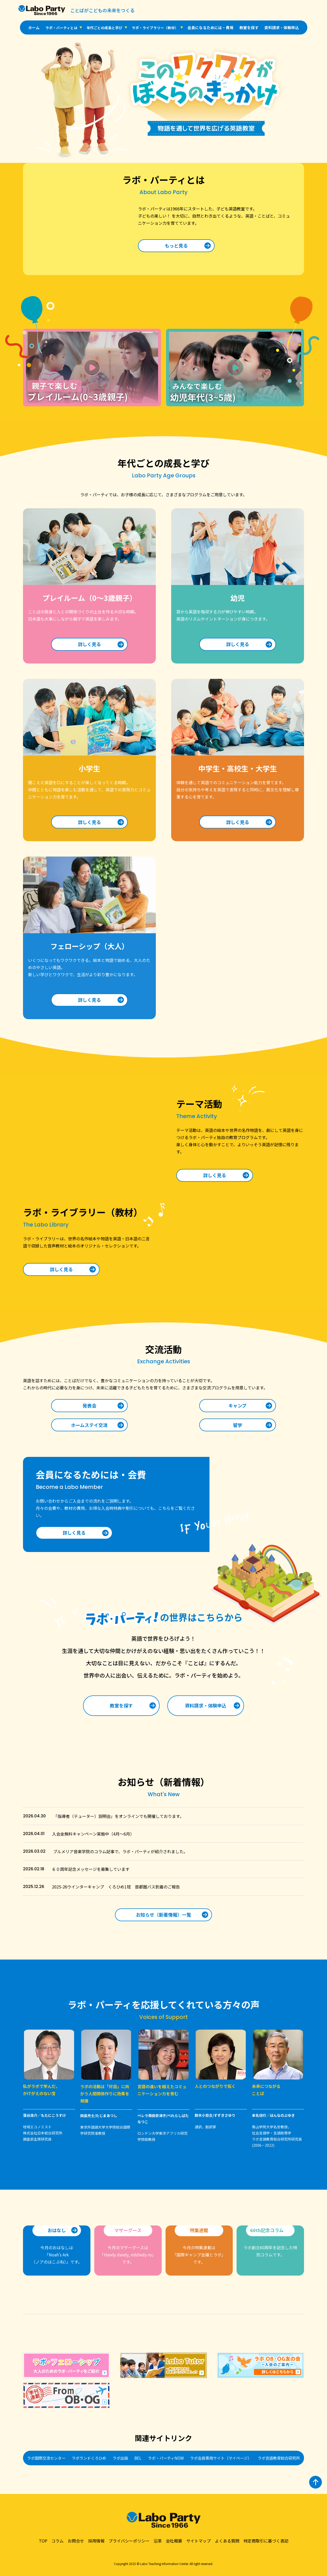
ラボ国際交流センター (46, 2458)
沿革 (158, 2541)
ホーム (34, 27)
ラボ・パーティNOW (166, 2458)
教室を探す (249, 27)
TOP (43, 2541)
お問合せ (76, 2541)
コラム (57, 2541)
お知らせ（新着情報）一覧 (163, 1914)
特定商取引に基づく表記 (265, 2541)
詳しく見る (89, 644)
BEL (137, 2458)
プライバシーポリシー (129, 2541)
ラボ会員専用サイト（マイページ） (220, 2458)
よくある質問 (227, 2541)
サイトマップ (198, 2541)
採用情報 (96, 2541)
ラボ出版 (120, 2458)
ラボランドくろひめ (89, 2458)
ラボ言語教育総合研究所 (279, 2458)
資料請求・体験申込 (281, 27)
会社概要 (174, 2541)
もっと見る (176, 245)
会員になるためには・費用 (210, 27)
